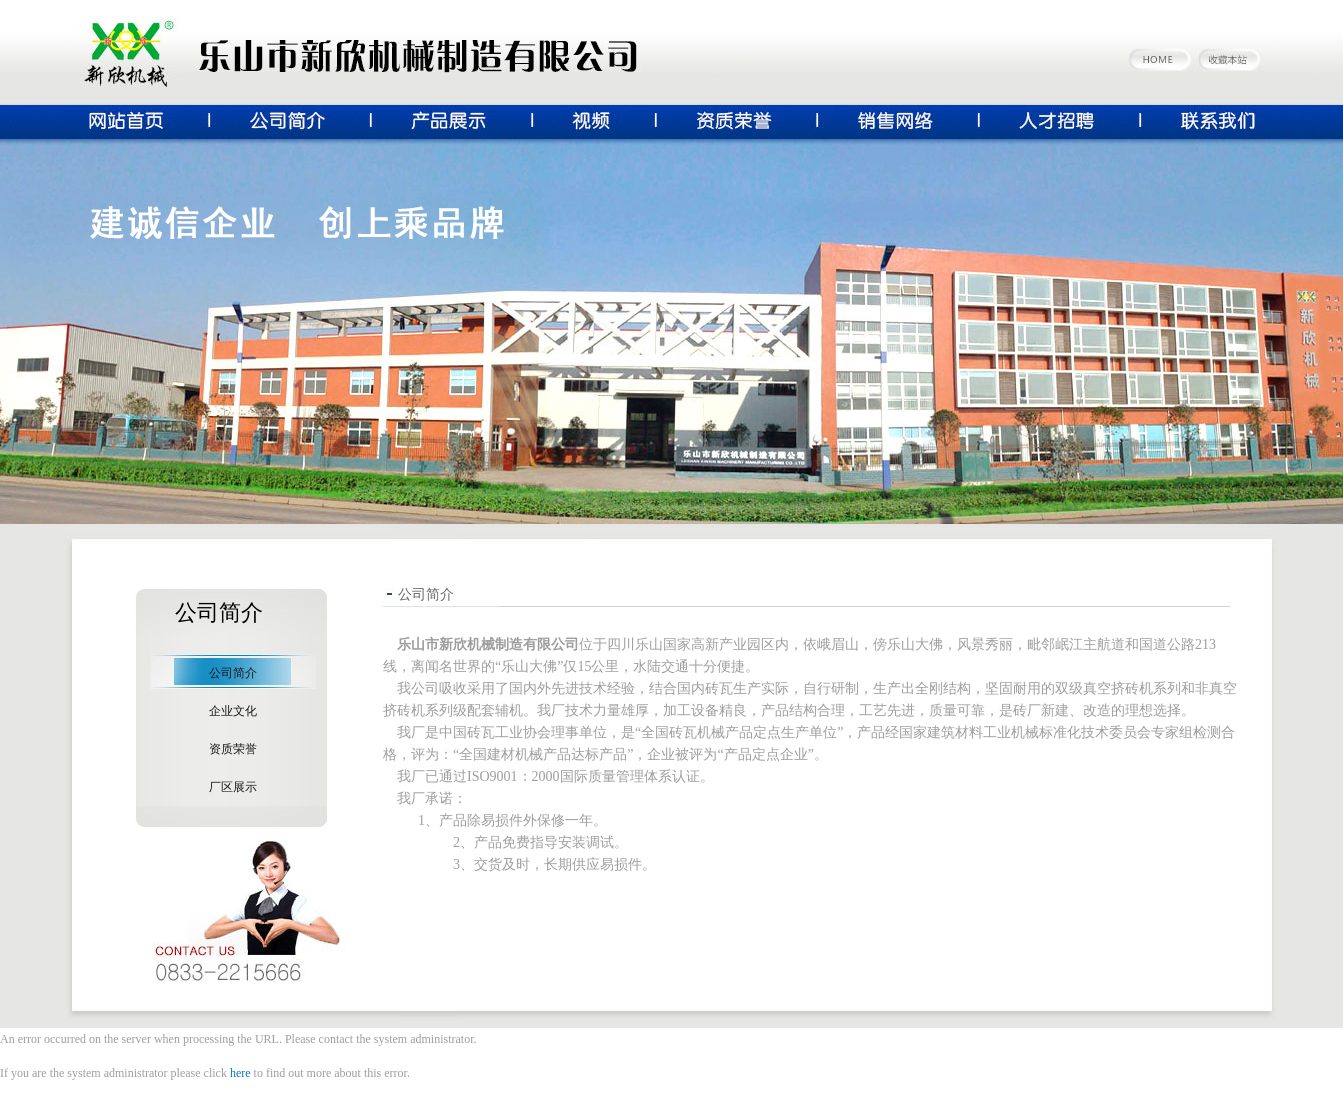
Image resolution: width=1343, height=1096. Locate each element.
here (240, 1073)
